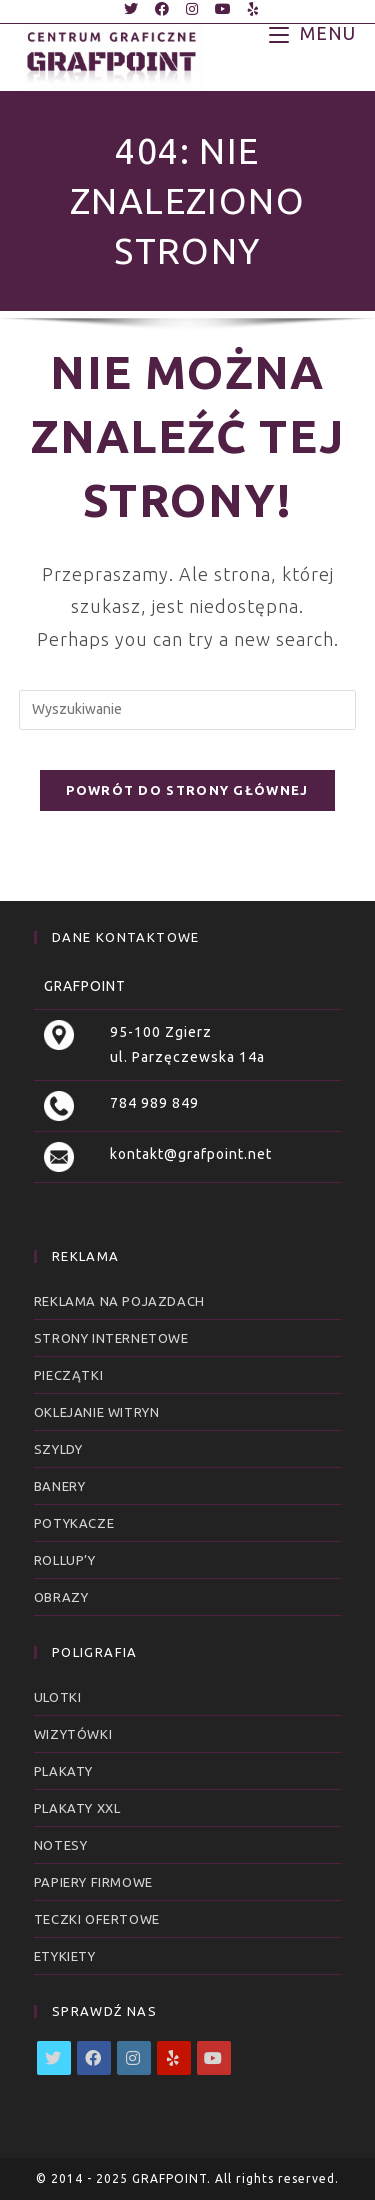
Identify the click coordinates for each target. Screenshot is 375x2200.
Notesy (61, 1845)
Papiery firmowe (93, 1882)
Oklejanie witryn (97, 1412)
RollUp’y (65, 1560)
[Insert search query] (188, 710)
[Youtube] (214, 2058)
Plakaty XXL (77, 1808)
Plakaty (63, 1771)
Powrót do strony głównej (187, 790)
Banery (60, 1486)
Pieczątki (68, 1375)
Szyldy (58, 1449)
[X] (54, 2058)
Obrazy (61, 1597)
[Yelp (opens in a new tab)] (250, 9)
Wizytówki (73, 1734)
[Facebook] (94, 2058)
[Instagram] (134, 2058)
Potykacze (74, 1523)
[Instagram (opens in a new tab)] (192, 9)
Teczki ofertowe (97, 1919)
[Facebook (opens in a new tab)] (162, 9)
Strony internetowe (111, 1338)
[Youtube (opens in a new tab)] (223, 9)
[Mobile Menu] (312, 32)
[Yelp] (174, 2058)
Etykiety (65, 1956)
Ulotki (58, 1697)
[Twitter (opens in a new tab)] (131, 9)
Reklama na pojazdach (119, 1301)
